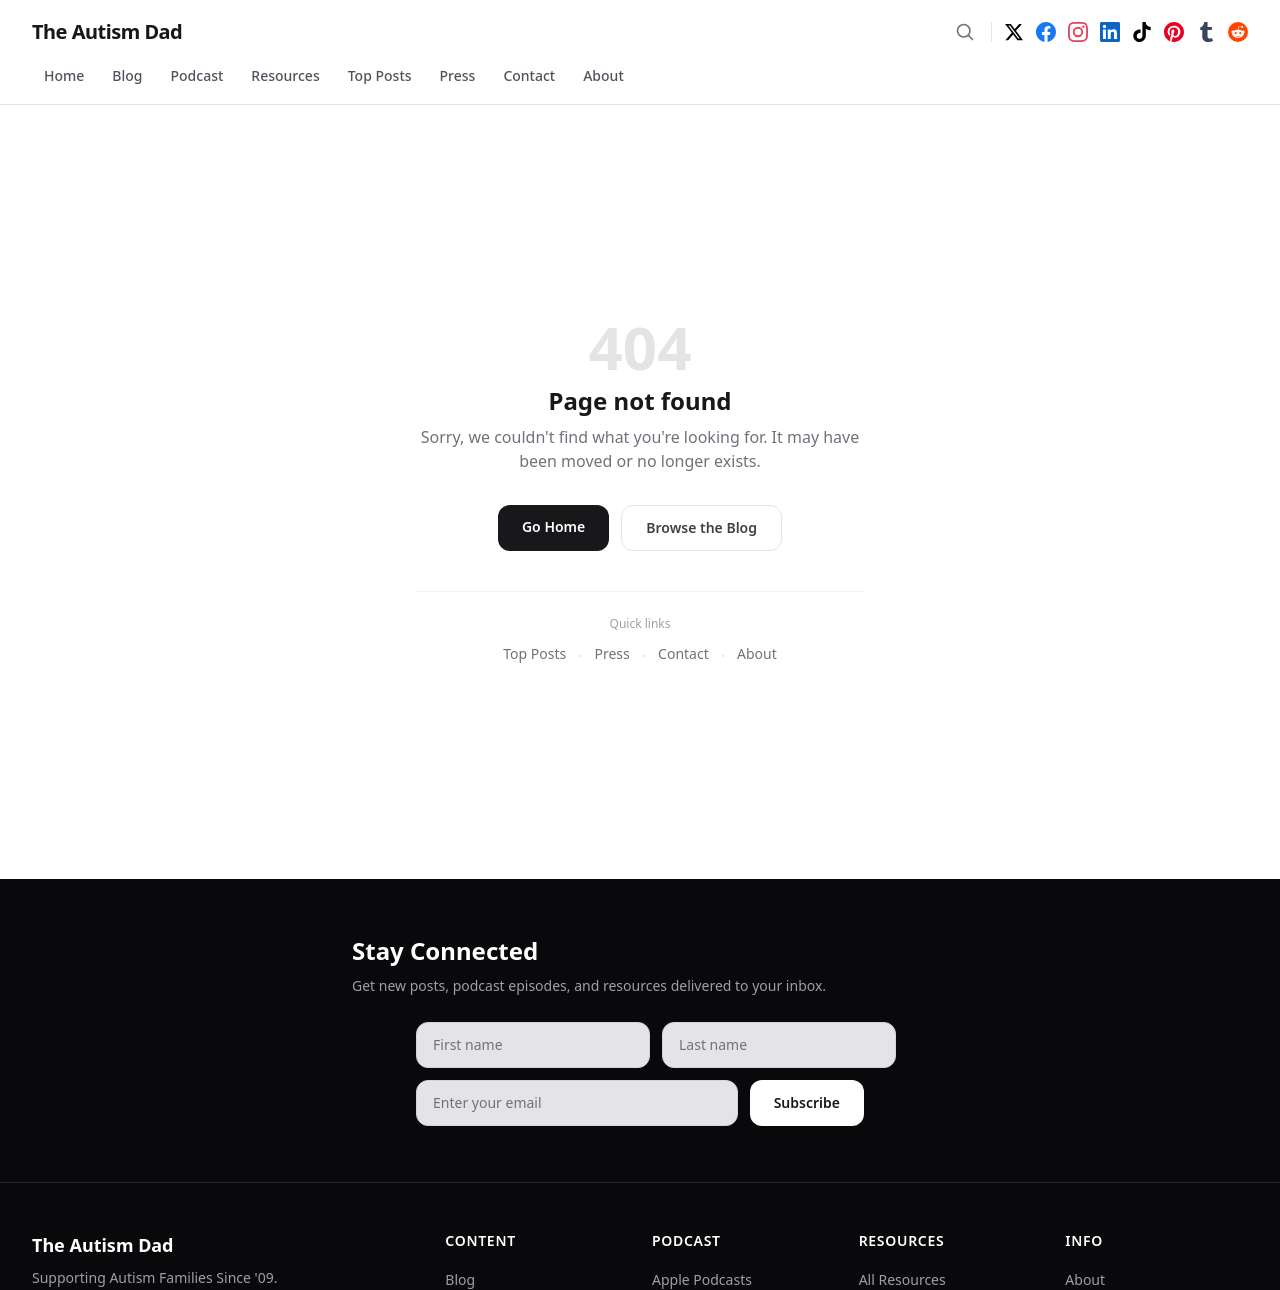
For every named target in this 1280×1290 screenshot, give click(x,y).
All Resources (902, 1279)
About (603, 75)
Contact (529, 75)
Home (64, 75)
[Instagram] (1078, 32)
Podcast (197, 75)
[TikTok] (1142, 32)
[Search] (965, 32)
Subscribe (807, 1102)
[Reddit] (1238, 32)
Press (458, 75)
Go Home (553, 526)
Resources (285, 75)
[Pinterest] (1174, 32)
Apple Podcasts (702, 1279)
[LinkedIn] (1110, 32)
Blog (127, 75)
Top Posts (380, 75)
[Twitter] (1014, 32)
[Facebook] (1046, 32)
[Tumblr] (1206, 32)
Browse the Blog (701, 527)
